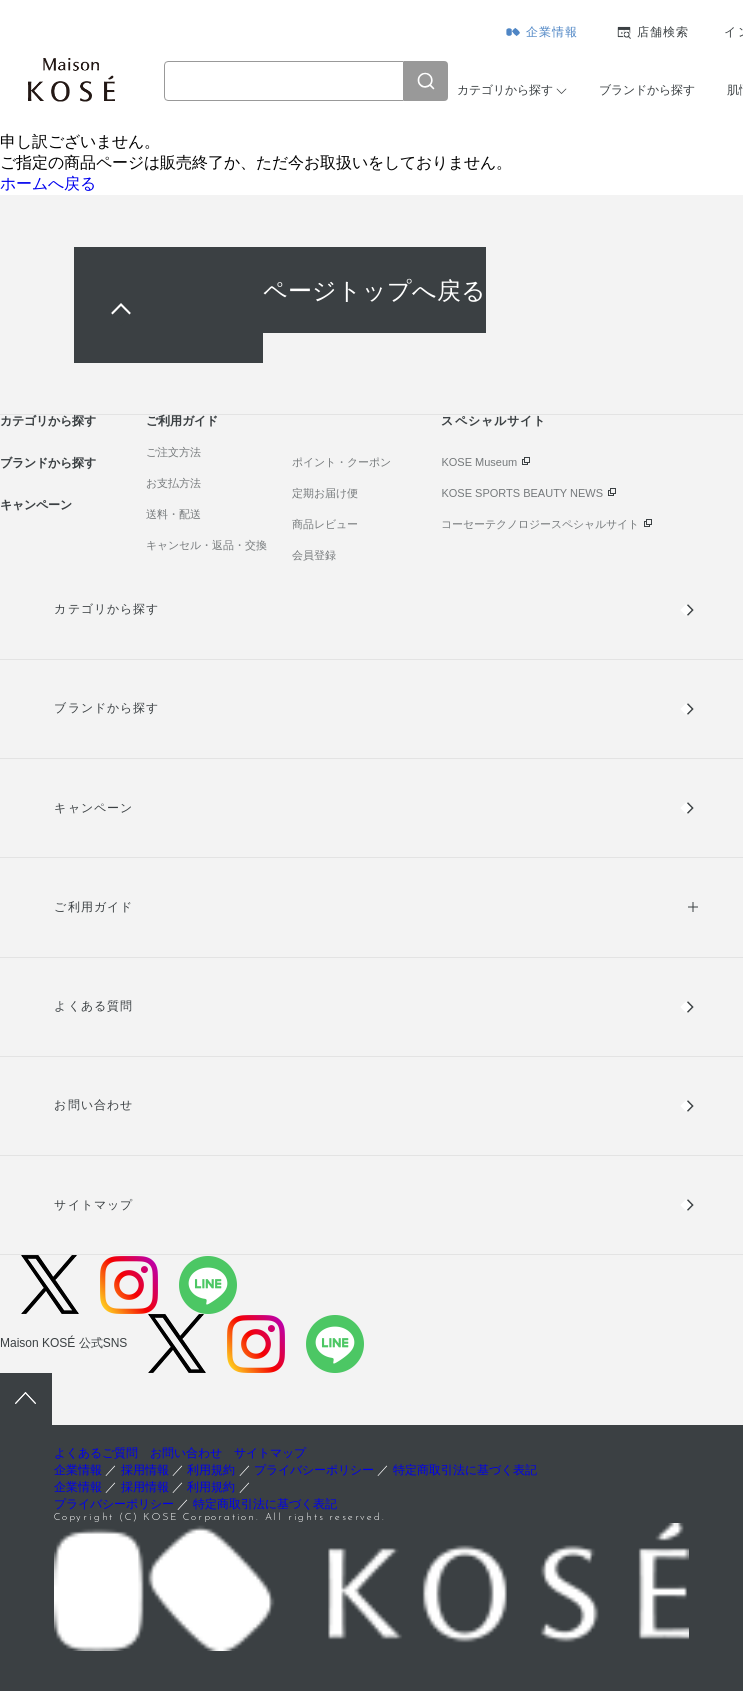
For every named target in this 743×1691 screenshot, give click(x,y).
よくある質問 (93, 1006)
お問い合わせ (93, 1105)
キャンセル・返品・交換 (206, 545)
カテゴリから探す (505, 90)
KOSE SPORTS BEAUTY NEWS (522, 493)
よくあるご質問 (96, 1453)
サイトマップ (93, 1205)
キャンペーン (36, 505)
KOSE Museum (479, 462)
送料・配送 (173, 514)
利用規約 (211, 1470)
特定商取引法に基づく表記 (465, 1470)
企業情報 (552, 32)
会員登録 (314, 555)
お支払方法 (173, 483)
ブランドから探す (647, 90)
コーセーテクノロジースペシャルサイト (540, 524)
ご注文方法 (173, 452)
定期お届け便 (325, 493)
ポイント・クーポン (341, 462)
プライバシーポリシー (314, 1470)
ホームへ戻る (48, 183)
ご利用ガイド (182, 421)
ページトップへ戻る (374, 289)
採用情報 (145, 1470)
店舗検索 (663, 32)
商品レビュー (325, 524)
